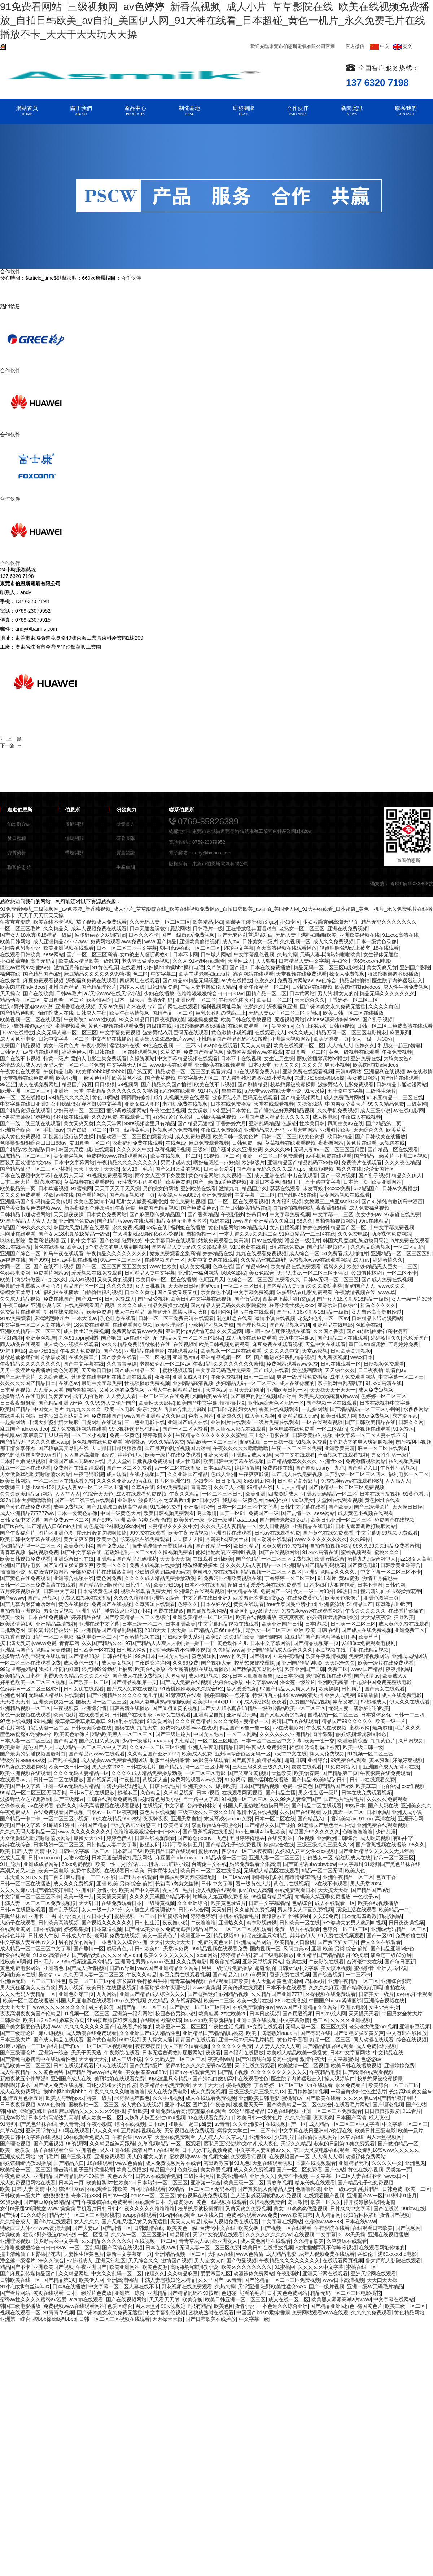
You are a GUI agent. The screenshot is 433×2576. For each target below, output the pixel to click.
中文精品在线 (242, 1591)
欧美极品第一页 (17, 1188)
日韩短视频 (341, 1026)
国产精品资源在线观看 (25, 1110)
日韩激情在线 (149, 2228)
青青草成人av (194, 2241)
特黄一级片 (56, 1058)
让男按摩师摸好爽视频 (25, 1117)
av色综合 (326, 980)
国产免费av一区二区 (66, 1520)
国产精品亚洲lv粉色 (60, 1403)
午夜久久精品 (184, 1494)
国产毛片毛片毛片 (344, 1799)
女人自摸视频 (285, 1227)
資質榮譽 (16, 853)
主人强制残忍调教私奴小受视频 (256, 1078)
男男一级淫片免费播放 (25, 1370)
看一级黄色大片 (253, 1884)
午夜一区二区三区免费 (296, 1448)
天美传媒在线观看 (243, 1987)
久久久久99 (278, 1149)
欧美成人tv (394, 1676)
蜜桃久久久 (386, 1552)
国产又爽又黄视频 (248, 1773)
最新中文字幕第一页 (129, 2254)
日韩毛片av (46, 1961)
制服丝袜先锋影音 (63, 1312)
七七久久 (56, 1279)
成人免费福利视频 (369, 1208)
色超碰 (289, 1123)
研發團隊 (125, 838)
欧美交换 (248, 2228)
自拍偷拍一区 (201, 1234)
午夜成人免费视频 (80, 1351)
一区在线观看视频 (137, 1052)
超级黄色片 (119, 1948)
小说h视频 (11, 1338)
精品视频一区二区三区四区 (271, 1572)
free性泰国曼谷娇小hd (291, 1604)
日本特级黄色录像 (98, 1591)
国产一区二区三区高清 (92, 954)
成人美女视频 (195, 1266)
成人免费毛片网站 (344, 1097)
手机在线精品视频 (368, 1650)
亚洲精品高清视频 (193, 1383)
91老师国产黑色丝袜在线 (326, 1825)
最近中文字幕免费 (102, 1383)
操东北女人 (149, 1409)
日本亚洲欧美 (180, 1624)
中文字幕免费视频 (120, 1032)
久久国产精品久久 (102, 1643)
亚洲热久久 (229, 1416)
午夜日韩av (16, 1305)
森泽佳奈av (71, 2189)
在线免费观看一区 (248, 1026)
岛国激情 (207, 1513)
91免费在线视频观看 (341, 1935)
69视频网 (128, 1084)
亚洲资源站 (331, 1604)
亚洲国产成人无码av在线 (76, 1461)
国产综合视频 (327, 1974)
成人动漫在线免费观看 (251, 1338)
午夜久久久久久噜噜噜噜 (240, 1448)
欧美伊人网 (91, 2280)
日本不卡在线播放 (205, 1585)
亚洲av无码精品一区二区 (329, 1494)
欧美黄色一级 (189, 1520)
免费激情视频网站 (365, 1461)
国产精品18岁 (84, 1656)
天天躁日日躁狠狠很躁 (116, 1448)
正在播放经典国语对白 (251, 928)
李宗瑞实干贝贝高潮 (46, 1435)
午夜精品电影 (58, 1071)
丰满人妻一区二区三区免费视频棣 (38, 1903)
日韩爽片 (351, 1689)
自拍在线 (389, 1786)
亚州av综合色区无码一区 (276, 1403)
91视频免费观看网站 (109, 1175)
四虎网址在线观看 (139, 980)
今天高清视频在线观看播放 (286, 948)
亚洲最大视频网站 (290, 1039)
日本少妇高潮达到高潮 (63, 1416)
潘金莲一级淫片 (302, 1240)
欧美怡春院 (98, 1000)
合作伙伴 (131, 278)
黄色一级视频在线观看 (354, 1052)
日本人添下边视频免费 (207, 2150)
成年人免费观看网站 (352, 1377)
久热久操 (287, 954)
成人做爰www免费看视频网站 (114, 1760)
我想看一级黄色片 (242, 1500)
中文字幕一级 (254, 2319)
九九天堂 (147, 1728)
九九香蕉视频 (333, 1357)
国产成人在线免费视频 (297, 1474)
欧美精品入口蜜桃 (20, 1676)
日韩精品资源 (162, 987)
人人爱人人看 (48, 1390)
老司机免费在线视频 (185, 1104)
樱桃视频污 (238, 2085)
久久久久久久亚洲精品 (285, 1734)
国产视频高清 (102, 1780)
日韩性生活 (137, 1585)
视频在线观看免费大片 (146, 1591)
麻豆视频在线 (330, 1650)
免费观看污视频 (248, 2156)
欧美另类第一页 (331, 1039)
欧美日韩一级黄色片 (235, 1136)
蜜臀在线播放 (168, 1611)
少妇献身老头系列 (182, 1637)
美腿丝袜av (13, 1916)
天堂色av (216, 1390)
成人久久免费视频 (333, 941)
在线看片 (131, 967)
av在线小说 (137, 1338)
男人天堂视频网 (384, 2137)
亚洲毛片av (185, 1357)
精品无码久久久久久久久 (389, 922)
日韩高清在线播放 (129, 1708)
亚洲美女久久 (198, 1786)
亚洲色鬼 (415, 2163)
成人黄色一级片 (81, 1663)
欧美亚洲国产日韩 (282, 1624)
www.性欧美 (102, 1019)
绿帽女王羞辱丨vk (20, 1292)
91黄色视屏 (105, 967)
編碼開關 (74, 838)
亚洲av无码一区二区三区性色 (33, 1981)
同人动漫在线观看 (20, 1344)
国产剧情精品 (252, 1084)
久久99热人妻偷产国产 (110, 1403)
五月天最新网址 (246, 1390)
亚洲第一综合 (53, 2052)
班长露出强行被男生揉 (68, 1136)
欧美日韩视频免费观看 (224, 1344)
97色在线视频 (15, 1721)
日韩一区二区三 (279, 1136)
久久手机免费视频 (337, 1110)
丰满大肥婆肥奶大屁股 (53, 1422)
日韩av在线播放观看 (23, 1910)
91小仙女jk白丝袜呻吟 (25, 2286)
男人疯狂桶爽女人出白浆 (28, 1987)
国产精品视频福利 (327, 1247)
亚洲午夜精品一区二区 (264, 987)
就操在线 (220, 1221)
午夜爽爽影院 (15, 922)
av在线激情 (420, 1071)
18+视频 (305, 1838)
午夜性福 (129, 1780)
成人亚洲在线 (269, 1175)
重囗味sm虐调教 (367, 1344)
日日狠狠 (105, 1084)
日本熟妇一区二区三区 (58, 1845)
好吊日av (256, 1214)
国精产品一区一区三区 (141, 2007)
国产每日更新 (400, 1961)
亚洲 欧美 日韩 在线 (316, 1630)
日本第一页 (355, 1182)
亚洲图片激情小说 (96, 1890)
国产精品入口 (362, 1468)
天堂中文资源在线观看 (212, 1260)
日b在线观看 (47, 1929)
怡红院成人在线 (56, 1013)
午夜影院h (75, 1019)
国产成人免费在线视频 (387, 1279)
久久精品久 (56, 928)
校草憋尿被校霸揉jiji (292, 1084)
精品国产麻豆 (77, 1084)
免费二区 (338, 1669)
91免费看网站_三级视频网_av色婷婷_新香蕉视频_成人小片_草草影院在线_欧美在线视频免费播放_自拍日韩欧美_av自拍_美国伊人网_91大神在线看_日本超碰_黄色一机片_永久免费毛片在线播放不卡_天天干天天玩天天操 (214, 20)
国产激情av (367, 1676)
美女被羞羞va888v (178, 1195)
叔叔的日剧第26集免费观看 (344, 2143)
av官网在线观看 (178, 1091)
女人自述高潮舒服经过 (376, 1312)
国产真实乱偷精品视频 (256, 1760)
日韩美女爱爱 (219, 1169)
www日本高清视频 (343, 2280)
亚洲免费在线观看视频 (308, 1071)
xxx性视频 (413, 1786)
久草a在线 (142, 1487)
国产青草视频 (160, 1078)
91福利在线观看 (207, 961)
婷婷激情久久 (387, 1260)
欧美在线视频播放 (256, 1617)
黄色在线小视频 (365, 2169)
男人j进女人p (208, 2260)
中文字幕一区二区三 (401, 1377)
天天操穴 (10, 993)
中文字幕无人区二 (127, 1065)
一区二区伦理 (155, 1357)
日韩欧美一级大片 (20, 2195)
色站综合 (302, 1903)
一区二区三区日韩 (243, 1286)
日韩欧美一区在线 (94, 1650)
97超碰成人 (374, 1702)
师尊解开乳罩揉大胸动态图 (30, 1286)
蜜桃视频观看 (177, 1370)
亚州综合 (317, 1760)
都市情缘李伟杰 (17, 1448)
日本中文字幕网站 (74, 1162)
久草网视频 (411, 1741)
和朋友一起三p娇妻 (399, 1045)
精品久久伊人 (407, 1175)
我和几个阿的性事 (59, 1669)
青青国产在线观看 (195, 2039)
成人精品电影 (281, 2254)
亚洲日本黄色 (236, 1110)
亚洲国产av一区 (365, 2195)
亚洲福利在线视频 (384, 1071)
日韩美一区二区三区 (353, 1624)
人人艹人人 (67, 1494)
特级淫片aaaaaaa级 (22, 1760)
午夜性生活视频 (167, 1110)
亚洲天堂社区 (110, 2260)
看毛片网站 (12, 1728)
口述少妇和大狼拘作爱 (329, 1585)
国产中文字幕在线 (84, 1364)
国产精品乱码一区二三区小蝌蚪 (35, 1169)
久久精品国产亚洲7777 (153, 1754)
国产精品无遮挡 (195, 1123)
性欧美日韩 (312, 1123)
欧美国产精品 (15, 1409)
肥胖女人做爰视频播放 (142, 1201)
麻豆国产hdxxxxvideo (24, 1429)
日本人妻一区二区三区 (25, 1741)
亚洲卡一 (38, 1916)
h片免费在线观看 (410, 1240)
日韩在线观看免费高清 (112, 1799)
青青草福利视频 (187, 1981)
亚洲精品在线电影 (332, 1325)
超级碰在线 (159, 1026)
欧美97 (214, 1637)
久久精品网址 (73, 2273)
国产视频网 (408, 2228)
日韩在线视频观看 (155, 1838)
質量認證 (125, 853)
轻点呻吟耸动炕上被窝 (345, 948)
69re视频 (129, 2039)
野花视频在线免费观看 (144, 1539)
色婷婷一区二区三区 (383, 1396)
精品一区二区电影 (53, 1637)
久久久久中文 (387, 2163)
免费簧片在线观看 (361, 1162)
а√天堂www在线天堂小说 (112, 993)
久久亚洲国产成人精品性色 (149, 2033)
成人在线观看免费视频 (141, 1494)
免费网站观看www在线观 (255, 1052)
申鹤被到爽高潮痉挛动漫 (187, 1877)
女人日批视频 (150, 1286)
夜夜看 (279, 1702)
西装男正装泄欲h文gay (251, 922)
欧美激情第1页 (16, 1624)
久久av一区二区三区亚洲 (157, 1747)
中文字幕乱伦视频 (254, 954)
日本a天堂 (259, 1065)
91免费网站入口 (342, 1767)
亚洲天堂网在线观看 (325, 2273)
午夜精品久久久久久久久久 (127, 1162)
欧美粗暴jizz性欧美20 (222, 2013)
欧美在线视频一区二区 (299, 1045)
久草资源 (216, 967)
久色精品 (150, 1793)
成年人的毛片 (88, 1396)
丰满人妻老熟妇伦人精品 (208, 987)
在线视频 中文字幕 (163, 1806)
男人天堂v (118, 1461)
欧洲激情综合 (329, 1559)
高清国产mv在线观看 (295, 1721)
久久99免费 (104, 1117)
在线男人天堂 (68, 1175)
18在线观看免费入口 (257, 1071)
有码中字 (403, 1838)
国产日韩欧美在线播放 (380, 1136)
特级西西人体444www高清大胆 (287, 1695)
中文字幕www (261, 1682)
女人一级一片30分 (372, 1039)
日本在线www (360, 2221)
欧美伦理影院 (170, 1325)
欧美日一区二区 (274, 1000)
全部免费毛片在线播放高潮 (101, 1572)
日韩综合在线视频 (312, 987)
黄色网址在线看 (382, 1500)
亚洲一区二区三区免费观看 (272, 1156)
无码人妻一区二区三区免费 (73, 1065)
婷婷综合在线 (279, 1845)
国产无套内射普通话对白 (245, 935)
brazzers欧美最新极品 (209, 2020)
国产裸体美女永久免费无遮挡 (333, 1006)
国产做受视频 (153, 1299)
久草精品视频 (178, 1793)
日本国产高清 (351, 2117)
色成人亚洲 (223, 1474)
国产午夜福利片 (17, 1533)
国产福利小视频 (413, 1442)
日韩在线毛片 (117, 1656)
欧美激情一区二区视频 (303, 2065)
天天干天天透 (86, 2052)
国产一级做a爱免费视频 (188, 935)
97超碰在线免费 (402, 1214)
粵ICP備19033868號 (411, 883)
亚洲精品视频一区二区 (226, 1357)
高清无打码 (159, 1000)
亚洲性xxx (331, 1461)
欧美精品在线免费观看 (296, 1266)
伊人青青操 (71, 2124)
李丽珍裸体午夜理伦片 (217, 1825)
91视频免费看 (311, 1442)
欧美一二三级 (219, 2000)
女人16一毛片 (137, 1169)
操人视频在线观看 (216, 1890)
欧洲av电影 (353, 2007)
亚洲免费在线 (366, 1058)
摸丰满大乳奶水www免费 (28, 1643)
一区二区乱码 (408, 1247)
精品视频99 (226, 1935)
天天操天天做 (167, 2319)
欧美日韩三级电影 (375, 2130)
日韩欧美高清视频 (351, 1351)
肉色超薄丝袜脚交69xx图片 (30, 1455)
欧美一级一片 (390, 1721)
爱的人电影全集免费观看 (99, 1058)
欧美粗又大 (176, 1825)
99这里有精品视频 (271, 1897)
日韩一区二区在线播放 (58, 1780)
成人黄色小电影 (17, 1039)
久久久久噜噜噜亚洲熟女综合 (146, 1598)
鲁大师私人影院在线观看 (238, 1429)
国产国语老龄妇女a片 (232, 1409)
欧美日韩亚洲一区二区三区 (341, 1520)
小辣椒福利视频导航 (211, 1325)
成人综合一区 (304, 1253)
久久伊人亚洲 (229, 1487)
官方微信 (355, 46)
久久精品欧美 (239, 1637)
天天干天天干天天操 (96, 1169)
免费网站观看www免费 (115, 941)
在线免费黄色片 (305, 1598)
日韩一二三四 (259, 1377)
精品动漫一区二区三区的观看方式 (193, 1071)
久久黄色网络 (48, 2072)
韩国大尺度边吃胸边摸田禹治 (356, 1240)
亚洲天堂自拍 (186, 1819)
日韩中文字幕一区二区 (63, 1039)
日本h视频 (316, 1624)
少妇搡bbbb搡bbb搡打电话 (174, 967)
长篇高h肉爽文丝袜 (227, 1539)
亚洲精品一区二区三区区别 (401, 1253)
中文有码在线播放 (111, 1039)
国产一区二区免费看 (185, 1429)
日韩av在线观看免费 (277, 1533)
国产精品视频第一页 (132, 1195)
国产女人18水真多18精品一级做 (36, 935)
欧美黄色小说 (127, 1078)
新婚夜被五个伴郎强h (88, 1208)
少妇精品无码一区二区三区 (246, 1383)
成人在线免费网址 (38, 1084)
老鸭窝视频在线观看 (328, 1676)
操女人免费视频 (347, 974)
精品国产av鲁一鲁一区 (244, 1728)
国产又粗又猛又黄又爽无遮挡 (134, 2221)
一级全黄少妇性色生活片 (358, 2091)
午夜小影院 (93, 1045)
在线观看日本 (135, 1117)
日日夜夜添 (228, 1481)
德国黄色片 (369, 2306)
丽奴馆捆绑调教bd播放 (393, 974)
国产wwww (12, 1598)
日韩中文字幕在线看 (302, 1507)
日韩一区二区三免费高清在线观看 (395, 1026)
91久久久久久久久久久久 (279, 2072)
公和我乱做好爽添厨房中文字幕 (86, 1104)
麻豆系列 (400, 1032)
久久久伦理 (297, 2117)
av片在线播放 (236, 980)
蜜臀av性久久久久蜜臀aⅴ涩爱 (198, 2065)
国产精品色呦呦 (17, 1013)
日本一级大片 (129, 1000)
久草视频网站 (186, 2000)
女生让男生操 (279, 1058)
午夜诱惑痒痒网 (152, 1663)
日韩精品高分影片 (297, 1481)
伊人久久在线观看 (409, 1702)
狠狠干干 (292, 1182)
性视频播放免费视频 (175, 1130)
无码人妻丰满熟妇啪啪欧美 (306, 935)
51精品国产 (367, 1188)
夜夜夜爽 (323, 2117)
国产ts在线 (12, 1526)
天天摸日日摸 (183, 1286)
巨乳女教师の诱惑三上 (221, 1013)
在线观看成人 (270, 1032)
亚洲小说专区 (46, 1305)
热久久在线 (349, 1169)
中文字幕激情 (294, 2020)
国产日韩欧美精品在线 (245, 1208)
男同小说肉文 (176, 1162)
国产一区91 (233, 1513)
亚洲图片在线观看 (231, 1422)
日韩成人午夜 (91, 1013)
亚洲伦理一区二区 (195, 1000)
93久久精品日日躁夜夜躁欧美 (152, 1019)
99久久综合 (51, 2260)
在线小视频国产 (147, 1474)
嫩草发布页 (345, 1702)
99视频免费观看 (400, 1533)
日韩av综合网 (193, 1910)
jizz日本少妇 (205, 1500)
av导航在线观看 (41, 1052)
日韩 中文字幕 (59, 1591)
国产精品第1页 (59, 2280)
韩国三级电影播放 (273, 1955)
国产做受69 (247, 1299)
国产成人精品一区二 (137, 1370)
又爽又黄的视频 (115, 1279)
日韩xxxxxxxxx (44, 1858)
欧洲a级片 (253, 1162)
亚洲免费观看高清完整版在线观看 (188, 2111)
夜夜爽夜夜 (291, 1617)
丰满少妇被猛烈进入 (124, 1786)
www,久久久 (391, 1286)
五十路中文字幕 (345, 1091)
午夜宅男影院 (89, 1474)
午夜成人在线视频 (361, 1117)
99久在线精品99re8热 (115, 1819)
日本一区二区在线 (275, 1819)
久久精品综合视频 (370, 1247)
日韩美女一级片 (259, 941)
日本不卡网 (185, 954)
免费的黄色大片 (215, 1942)
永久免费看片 (350, 2085)
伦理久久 (155, 2273)
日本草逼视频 (53, 1188)
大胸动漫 (175, 1676)
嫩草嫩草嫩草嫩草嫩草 (80, 1721)
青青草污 (201, 1487)
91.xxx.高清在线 (400, 935)
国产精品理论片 (99, 987)
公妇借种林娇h (367, 1273)
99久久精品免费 (386, 1104)
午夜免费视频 (397, 1052)
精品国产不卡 (15, 2267)
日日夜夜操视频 (406, 1923)
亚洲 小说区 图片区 (186, 2104)
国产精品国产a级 (42, 974)
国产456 (112, 1351)
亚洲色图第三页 (381, 1598)
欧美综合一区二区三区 (393, 2085)
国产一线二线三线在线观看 (30, 1123)
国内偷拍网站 (81, 1390)
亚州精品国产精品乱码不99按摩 (232, 1039)
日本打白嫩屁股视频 (22, 1461)
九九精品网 (328, 2215)
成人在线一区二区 (288, 2299)
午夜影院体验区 (236, 1000)
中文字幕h (350, 1864)
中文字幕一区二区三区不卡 (390, 1572)
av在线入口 (211, 2215)
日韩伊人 (10, 1052)
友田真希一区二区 (63, 1000)
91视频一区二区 (222, 1156)
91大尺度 (314, 1091)
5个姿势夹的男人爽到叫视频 (117, 1247)
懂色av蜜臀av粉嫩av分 (25, 967)
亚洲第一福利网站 (198, 1273)
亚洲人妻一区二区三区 (274, 1858)
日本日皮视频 (264, 2013)
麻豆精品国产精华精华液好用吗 (320, 1637)
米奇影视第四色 (132, 2098)
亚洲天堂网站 (302, 1130)
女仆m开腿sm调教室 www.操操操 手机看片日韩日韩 (58, 2208)
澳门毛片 (48, 2156)
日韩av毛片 (69, 993)
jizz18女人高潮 (415, 1559)
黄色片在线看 (361, 1143)
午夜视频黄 (66, 1708)
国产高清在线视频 (122, 2247)
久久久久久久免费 (231, 2046)
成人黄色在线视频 (141, 2104)
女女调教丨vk (203, 1110)
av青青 (222, 2124)
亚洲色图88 (13, 1695)
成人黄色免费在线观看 (404, 1624)
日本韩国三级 (127, 1851)
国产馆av (259, 1656)
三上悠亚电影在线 (144, 1422)
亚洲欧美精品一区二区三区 (30, 1331)
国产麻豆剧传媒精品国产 (157, 1214)
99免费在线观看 (148, 1533)
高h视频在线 (47, 1182)
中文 (384, 46)
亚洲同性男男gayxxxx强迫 (144, 1961)
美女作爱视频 (216, 2169)
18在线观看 (386, 948)
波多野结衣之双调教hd (100, 935)
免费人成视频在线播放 (155, 1565)
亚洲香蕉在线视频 (75, 1006)
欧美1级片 (64, 1715)
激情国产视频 (394, 2215)
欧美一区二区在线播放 (28, 2000)
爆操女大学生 (89, 1838)
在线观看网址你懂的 (381, 2247)
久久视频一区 (295, 941)
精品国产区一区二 (351, 1227)
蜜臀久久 (334, 1266)
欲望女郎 (150, 1845)
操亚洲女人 (224, 2241)
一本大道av (84, 1318)
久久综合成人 (53, 1377)
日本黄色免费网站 (106, 1214)
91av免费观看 (15, 1318)
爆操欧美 (226, 1786)
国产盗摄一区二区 (86, 1130)
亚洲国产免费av (77, 1221)
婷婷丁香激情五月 (182, 1845)
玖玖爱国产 (416, 1338)
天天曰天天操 (382, 2280)
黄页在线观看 (248, 1604)
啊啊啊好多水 (136, 1097)
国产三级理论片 (17, 1377)
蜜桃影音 (364, 1968)
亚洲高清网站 (122, 2280)
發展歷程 (16, 838)
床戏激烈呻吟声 (51, 1318)
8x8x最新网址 (259, 1481)
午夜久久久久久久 (365, 1611)
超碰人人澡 (132, 987)
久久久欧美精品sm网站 (26, 1494)
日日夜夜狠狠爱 (17, 1403)
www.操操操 (206, 1987)
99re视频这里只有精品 (149, 1123)
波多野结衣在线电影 (22, 1396)
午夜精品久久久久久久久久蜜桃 (121, 1091)
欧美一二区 (417, 2189)
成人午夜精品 (129, 1312)
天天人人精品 (255, 1045)
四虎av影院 (13, 2117)
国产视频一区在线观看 (331, 1403)
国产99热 (38, 1260)
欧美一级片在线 (254, 2000)
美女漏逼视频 (68, 1156)
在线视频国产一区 (164, 1260)
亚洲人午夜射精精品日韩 (175, 1390)
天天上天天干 (15, 2007)
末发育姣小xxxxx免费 (327, 1188)
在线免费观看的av (253, 2007)
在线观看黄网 (94, 1715)
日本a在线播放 (69, 2286)
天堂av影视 (315, 1351)
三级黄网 (417, 1104)
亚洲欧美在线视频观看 (220, 1065)
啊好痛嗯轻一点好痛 (216, 1162)
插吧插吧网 (269, 1637)
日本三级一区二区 (142, 1624)
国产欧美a (339, 1507)
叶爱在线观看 (15, 1955)
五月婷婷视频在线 (20, 1591)
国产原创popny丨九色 (320, 1468)
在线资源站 (280, 1838)
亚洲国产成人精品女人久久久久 (274, 1117)
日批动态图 (12, 1630)
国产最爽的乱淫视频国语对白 (263, 1396)
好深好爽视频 (407, 1760)
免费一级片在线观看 (297, 1929)
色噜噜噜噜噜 (357, 1832)
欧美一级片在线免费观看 (173, 1455)
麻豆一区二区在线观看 (383, 1448)
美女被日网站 (362, 1078)
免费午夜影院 (86, 1871)
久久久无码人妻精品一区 (229, 1526)
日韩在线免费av (287, 1247)
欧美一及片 (410, 2130)
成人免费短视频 (192, 1136)
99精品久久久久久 (68, 1097)
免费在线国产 (58, 1299)
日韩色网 (395, 1585)
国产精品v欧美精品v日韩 (28, 1149)
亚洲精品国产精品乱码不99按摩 (303, 1162)
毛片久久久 (408, 1728)
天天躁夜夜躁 (68, 1214)
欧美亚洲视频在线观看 (68, 948)
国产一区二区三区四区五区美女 (111, 1266)
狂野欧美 (132, 1240)
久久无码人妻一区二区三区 (160, 922)
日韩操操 (10, 2020)
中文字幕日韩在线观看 (170, 1240)
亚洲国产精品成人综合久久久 (279, 1650)
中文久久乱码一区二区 (116, 2273)
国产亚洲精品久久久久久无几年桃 (125, 1695)
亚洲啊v (126, 1500)
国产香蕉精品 (203, 1214)
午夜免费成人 (15, 1812)
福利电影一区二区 (408, 1474)
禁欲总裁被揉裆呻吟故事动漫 (33, 1357)
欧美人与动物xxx (65, 2098)
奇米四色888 (85, 2195)
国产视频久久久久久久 (106, 1923)
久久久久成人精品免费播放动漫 (152, 1305)
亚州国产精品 (63, 987)
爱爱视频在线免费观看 (96, 1273)
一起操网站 (314, 1409)
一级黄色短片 (94, 1078)
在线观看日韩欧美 (20, 954)
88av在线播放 (18, 1032)
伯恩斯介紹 (19, 824)
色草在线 (223, 1266)
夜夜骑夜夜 (155, 1819)
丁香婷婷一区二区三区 (353, 1000)
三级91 (201, 1149)
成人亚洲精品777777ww (60, 941)
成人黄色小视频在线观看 (71, 1344)
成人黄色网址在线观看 (265, 2241)
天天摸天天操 (187, 1539)
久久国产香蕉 (328, 1331)
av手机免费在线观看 (328, 1156)
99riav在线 (413, 2208)
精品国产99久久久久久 (25, 1227)
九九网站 (106, 1994)
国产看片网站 (91, 1195)
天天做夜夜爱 (376, 1617)
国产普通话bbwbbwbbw (309, 1864)
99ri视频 (43, 1721)
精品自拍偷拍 (354, 980)
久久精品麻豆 (182, 2273)
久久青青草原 (121, 1364)
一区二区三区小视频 (66, 1819)
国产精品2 (64, 1741)
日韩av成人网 (330, 2013)
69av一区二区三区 (120, 1260)
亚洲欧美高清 (339, 1448)
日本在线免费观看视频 (366, 1793)
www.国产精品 (160, 941)
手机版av (53, 1130)
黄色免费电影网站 (20, 1968)
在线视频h (184, 1344)
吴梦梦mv (282, 1026)
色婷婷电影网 (15, 1273)
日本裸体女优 (376, 1715)
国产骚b (238, 967)
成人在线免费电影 (401, 1695)
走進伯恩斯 (19, 810)
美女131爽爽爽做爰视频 (300, 2208)
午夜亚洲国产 (91, 2267)
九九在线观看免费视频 (261, 1253)
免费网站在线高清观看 (78, 1468)
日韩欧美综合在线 (91, 1728)
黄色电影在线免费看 (291, 1429)
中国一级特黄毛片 (129, 1130)
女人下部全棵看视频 (186, 2046)
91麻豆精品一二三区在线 (395, 1097)
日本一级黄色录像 (376, 941)
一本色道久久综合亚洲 (122, 1942)
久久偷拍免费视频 (255, 1910)
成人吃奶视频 (203, 1676)
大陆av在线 (76, 1858)
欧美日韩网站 (15, 941)
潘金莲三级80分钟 (391, 1955)
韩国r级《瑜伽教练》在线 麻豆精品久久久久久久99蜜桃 (62, 2111)
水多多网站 (416, 1409)
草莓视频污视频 (172, 1149)
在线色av (176, 1143)
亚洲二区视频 (412, 1156)
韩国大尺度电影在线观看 (86, 1149)
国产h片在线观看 (399, 1078)
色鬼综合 (188, 2169)
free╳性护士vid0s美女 (289, 1500)
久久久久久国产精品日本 (28, 1383)
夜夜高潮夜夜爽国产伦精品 (30, 2013)
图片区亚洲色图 (172, 1481)
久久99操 (360, 1539)
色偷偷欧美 (12, 1806)
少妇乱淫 (386, 1832)
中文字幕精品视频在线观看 (187, 1058)
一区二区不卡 (402, 1273)
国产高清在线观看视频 (368, 2072)
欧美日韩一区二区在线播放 (353, 1013)
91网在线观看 (74, 2130)
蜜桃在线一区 (361, 2267)
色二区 (140, 974)
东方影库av (405, 1416)
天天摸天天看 (364, 2013)
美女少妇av (368, 1214)
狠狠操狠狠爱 (203, 1019)
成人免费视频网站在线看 (78, 1429)
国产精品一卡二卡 (20, 1819)
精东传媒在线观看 (315, 2182)
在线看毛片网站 (17, 1416)
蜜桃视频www (184, 2156)
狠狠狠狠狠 (56, 2195)
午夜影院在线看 (326, 1961)
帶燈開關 (74, 853)
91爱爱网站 (160, 1721)
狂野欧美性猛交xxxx (292, 1305)
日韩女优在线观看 (84, 1689)
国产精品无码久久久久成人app (270, 1169)
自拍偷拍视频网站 (293, 1208)
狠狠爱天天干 (248, 2104)
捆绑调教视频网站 (126, 1110)
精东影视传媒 (261, 1923)
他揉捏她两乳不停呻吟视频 (226, 1552)
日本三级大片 (15, 1182)
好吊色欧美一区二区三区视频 (33, 1682)
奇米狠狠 (323, 1734)
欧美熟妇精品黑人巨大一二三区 (382, 1266)
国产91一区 (89, 1299)
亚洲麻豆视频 (414, 2026)
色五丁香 (386, 1877)
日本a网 (157, 2124)
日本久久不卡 (143, 935)
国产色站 (109, 1240)
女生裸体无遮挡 (381, 954)
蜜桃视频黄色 (70, 1026)
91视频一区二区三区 (370, 1754)
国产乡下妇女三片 (338, 1942)
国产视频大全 (216, 1663)
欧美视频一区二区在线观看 (30, 1019)
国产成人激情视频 (86, 1968)
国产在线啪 (386, 2208)
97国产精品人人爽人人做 (28, 1221)
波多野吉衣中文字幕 (56, 2241)
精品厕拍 (180, 2234)
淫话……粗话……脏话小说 (158, 1864)
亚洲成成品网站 (409, 1656)
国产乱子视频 (377, 1019)
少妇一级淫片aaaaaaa (232, 1520)
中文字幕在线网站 (282, 2221)
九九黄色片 (382, 1741)
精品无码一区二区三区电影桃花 (328, 967)
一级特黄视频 (160, 1903)
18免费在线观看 (92, 1325)
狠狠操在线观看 (71, 1117)
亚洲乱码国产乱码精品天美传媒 (35, 1201)
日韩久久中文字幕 (350, 2208)
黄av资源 (349, 1578)
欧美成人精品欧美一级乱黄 (88, 961)
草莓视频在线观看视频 (290, 1143)
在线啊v (149, 2020)
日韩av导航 (122, 1968)
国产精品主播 (280, 1793)
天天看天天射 (15, 1702)
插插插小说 (232, 1403)
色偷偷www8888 (323, 2221)
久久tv (179, 961)
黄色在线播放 (49, 1247)
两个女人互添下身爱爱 (160, 1175)
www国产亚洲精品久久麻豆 (263, 1221)
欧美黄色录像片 (342, 1598)
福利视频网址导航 (221, 1006)
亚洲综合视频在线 (73, 1578)
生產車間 (125, 867)
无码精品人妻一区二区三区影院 (187, 1338)
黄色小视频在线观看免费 (116, 1026)
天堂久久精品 (296, 2143)
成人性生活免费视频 (406, 987)
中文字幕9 (367, 1533)
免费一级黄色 (124, 1435)
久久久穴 (312, 1065)
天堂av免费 (111, 1006)
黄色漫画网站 (307, 1370)
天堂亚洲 (248, 2286)
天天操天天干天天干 (332, 1390)
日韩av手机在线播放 (74, 1260)
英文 (407, 46)
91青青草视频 (58, 2312)
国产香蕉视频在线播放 (208, 1832)
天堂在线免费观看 (255, 2065)
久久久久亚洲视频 (350, 2020)
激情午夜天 (312, 2059)
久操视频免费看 (175, 1552)
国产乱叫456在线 (297, 1195)
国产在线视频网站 (279, 1552)
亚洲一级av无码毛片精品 (71, 1786)
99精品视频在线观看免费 (219, 1948)
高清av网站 (348, 1071)
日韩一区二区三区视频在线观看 (114, 2319)
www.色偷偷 (51, 2104)
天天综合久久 (309, 1000)
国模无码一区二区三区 (101, 1702)
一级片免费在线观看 (276, 1422)
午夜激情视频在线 (355, 1292)
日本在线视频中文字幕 (25, 1175)
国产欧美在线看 (119, 1357)
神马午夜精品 (288, 1656)
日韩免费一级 (247, 1143)
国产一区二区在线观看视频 (238, 1201)
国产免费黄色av (199, 1208)
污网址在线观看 (17, 1234)
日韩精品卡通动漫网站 (401, 1084)
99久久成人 (301, 1032)
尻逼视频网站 (289, 1019)
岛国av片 (315, 1981)
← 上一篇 (11, 739)
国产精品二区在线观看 (393, 1149)
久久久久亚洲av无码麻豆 (124, 1481)
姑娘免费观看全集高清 (223, 1240)
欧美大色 (106, 1539)
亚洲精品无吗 (242, 1715)
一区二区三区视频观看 (246, 1929)
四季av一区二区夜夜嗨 (111, 1812)
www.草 (386, 1292)
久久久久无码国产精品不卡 (160, 1897)
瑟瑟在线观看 (285, 1188)
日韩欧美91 (148, 1948)
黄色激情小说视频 (231, 1032)
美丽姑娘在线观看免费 (119, 2078)
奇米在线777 (140, 1006)
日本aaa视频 (217, 1468)
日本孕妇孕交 (216, 1604)
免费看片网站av (295, 980)
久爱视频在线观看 (370, 1429)
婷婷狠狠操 (247, 1468)
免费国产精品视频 (20, 1045)
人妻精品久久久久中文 (173, 1526)
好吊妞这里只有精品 (264, 1935)
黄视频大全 (155, 1780)
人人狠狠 (266, 961)
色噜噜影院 (308, 2189)
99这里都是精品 (18, 1669)
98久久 (304, 1221)
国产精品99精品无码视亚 (190, 980)
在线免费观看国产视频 (89, 1305)
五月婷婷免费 (403, 1344)
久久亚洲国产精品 (187, 1474)
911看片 (327, 1578)
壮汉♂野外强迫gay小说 (26, 1006)
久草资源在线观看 (155, 1604)
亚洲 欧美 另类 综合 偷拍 (143, 1520)
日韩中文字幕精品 (269, 1903)
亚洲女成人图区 (142, 1104)
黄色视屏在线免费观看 (97, 1442)
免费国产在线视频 (394, 1520)
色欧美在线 (368, 1325)
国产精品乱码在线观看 (328, 2046)
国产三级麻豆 (69, 1799)
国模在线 (124, 1728)
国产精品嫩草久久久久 (292, 1461)
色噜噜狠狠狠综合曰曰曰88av (210, 993)
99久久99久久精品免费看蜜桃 (386, 1546)
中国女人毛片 (48, 1409)
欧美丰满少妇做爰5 (21, 1279)
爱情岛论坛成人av (20, 1065)
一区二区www (233, 1877)
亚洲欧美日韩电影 (259, 2098)
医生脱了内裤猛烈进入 (397, 980)
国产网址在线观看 (178, 1006)
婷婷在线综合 (15, 1845)
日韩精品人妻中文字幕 (304, 961)
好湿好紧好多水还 (173, 1117)
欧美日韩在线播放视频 (246, 1019)
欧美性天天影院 (156, 1403)
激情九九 (229, 1188)
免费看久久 (287, 1279)
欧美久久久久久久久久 (169, 1955)
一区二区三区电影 (218, 1741)
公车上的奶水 (311, 1026)
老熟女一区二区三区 (301, 928)
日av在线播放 (267, 1240)
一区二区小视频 (89, 1435)
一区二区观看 (186, 2143)
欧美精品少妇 (208, 922)
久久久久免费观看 (20, 1195)
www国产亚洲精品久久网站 (168, 1968)
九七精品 (185, 1741)
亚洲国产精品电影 (20, 1565)
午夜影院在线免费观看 (385, 1773)
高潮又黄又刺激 (17, 1871)
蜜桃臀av (135, 1442)
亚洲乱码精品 (264, 1123)
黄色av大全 (120, 2176)
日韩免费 (392, 2189)
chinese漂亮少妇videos (333, 1019)
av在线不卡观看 (329, 1884)
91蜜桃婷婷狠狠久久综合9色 (192, 1689)
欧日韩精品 (340, 1136)
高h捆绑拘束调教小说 (194, 2267)
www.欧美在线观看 (171, 1065)
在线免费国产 (84, 1357)
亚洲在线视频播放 (388, 2234)
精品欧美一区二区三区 (212, 1442)
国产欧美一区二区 (89, 1682)
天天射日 (89, 1903)
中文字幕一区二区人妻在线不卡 (35, 1325)
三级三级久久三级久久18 (260, 1767)
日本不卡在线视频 (241, 1058)
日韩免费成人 (120, 1299)
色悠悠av (371, 2059)
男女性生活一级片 (391, 1455)
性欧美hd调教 (15, 1961)
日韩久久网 (411, 1422)
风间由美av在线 (345, 1123)
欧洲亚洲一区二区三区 (25, 1091)
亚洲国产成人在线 (187, 1422)
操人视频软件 (339, 2078)
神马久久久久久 (378, 1305)
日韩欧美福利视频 (216, 1117)
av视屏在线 (392, 1143)
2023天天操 (352, 2234)
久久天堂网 (109, 1123)
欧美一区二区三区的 (91, 1981)
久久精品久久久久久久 (106, 2241)
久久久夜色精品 (402, 1162)
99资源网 (76, 2143)
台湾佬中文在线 (209, 1864)
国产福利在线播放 (268, 1780)
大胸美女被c (397, 1058)
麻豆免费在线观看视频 (277, 1344)
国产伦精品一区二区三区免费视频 (346, 1487)
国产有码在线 (315, 2033)
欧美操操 (329, 1689)
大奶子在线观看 (17, 1923)
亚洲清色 (53, 1968)
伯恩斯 (72, 810)
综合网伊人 (382, 1559)
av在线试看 (41, 1806)
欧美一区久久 (111, 1565)
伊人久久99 (105, 2130)
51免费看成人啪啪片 (345, 1253)
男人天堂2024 (365, 1884)
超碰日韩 (238, 1585)
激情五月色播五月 (23, 2098)
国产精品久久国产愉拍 (166, 1084)
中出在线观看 (302, 1175)
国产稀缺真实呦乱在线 (63, 1448)
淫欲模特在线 (124, 1045)
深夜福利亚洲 (282, 1006)
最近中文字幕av (297, 1338)
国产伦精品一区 (213, 1546)
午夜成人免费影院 (221, 1130)
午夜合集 (125, 1208)
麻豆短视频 (320, 1169)
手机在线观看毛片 (239, 1916)
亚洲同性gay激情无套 (190, 1331)
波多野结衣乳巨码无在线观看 (176, 1032)
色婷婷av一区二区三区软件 (30, 1689)
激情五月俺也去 (71, 967)
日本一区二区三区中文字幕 (126, 948)
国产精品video (252, 1266)
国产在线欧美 (38, 993)
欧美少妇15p (43, 1351)
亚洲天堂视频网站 (262, 1961)
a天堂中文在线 (290, 1754)
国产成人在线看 (271, 1370)
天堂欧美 (281, 1773)
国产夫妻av (85, 2228)
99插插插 (368, 1695)
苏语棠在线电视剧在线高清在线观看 (111, 1377)
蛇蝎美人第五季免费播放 (220, 1897)
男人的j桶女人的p (337, 993)
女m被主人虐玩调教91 (145, 954)
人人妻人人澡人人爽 (277, 2046)
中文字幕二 (163, 974)
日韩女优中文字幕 (20, 1520)
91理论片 (10, 1864)
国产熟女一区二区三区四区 (355, 1474)
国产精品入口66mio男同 (54, 1526)
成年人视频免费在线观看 (99, 928)
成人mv (230, 941)
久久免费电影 (353, 1234)
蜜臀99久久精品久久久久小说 (76, 1676)
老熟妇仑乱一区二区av (323, 1318)
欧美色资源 (311, 1136)
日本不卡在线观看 (286, 1987)
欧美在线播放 (150, 1669)
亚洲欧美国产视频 (53, 2267)
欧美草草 (396, 1130)
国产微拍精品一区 (398, 2143)
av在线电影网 (408, 1110)
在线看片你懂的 (406, 1611)
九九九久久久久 (83, 1409)
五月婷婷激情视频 (308, 2091)
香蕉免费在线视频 (290, 1974)
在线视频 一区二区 (155, 2241)
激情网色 (221, 1312)
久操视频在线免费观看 (330, 1994)
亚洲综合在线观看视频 (199, 1591)
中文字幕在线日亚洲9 (24, 1104)
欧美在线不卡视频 (53, 922)
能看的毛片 (251, 2293)
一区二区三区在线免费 (164, 1396)
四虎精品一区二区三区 (25, 1156)
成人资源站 (256, 1702)
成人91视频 (82, 1279)
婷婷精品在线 (218, 1253)
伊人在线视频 (111, 2065)
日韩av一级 (115, 2195)
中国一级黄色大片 (120, 1513)
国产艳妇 (111, 1338)
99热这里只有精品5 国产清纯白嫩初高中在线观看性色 (207, 2078)
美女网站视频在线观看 (344, 1195)
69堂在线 (156, 1227)
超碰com (210, 1286)
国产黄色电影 (362, 1565)
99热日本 (347, 1591)
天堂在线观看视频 (274, 1104)
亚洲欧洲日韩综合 (338, 1305)
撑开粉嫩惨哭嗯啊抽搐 (101, 1533)
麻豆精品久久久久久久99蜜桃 (97, 974)
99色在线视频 (157, 1045)
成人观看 (116, 1474)
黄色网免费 (109, 1578)
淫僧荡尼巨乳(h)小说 (127, 1611)
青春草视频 (12, 1552)
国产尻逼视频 (298, 2013)
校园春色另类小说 (20, 948)
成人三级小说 (375, 1110)
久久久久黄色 (383, 1006)
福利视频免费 (404, 1461)
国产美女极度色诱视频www (30, 1208)
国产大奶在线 (383, 1806)
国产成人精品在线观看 (58, 2039)
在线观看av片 (182, 1351)
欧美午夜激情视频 (129, 1013)
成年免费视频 (68, 1507)
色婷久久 (365, 1045)
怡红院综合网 (173, 1916)
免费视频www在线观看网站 (117, 1156)
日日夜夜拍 (370, 1370)
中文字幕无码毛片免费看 (223, 1370)
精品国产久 (254, 1188)
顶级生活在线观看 (356, 1910)
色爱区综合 (119, 2306)
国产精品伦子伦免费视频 (233, 1845)
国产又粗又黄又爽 (99, 1741)
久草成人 (236, 2137)
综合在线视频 (411, 2039)
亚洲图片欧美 (335, 1130)
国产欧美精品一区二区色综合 (137, 1617)
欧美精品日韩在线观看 (170, 1851)
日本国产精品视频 (259, 1786)
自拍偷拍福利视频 (101, 1292)
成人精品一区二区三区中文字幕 (91, 1747)
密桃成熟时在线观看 (211, 2312)
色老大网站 (201, 1416)
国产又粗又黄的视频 (178, 1169)
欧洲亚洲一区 (195, 1935)
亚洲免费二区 (409, 1630)
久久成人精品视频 (20, 1299)
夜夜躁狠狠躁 (331, 1208)
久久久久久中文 (134, 1149)
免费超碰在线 (277, 1468)
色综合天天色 (98, 1494)
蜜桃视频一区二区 (134, 1916)
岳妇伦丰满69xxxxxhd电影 (361, 961)
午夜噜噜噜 (203, 1923)
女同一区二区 (15, 1266)
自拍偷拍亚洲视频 (20, 1611)
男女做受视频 (58, 1611)
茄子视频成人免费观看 (101, 922)
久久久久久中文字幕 (321, 2267)
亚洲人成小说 (407, 1812)
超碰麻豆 (250, 1442)
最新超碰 (382, 1728)
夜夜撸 (162, 1377)
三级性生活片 (381, 1091)
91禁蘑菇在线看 (248, 1247)
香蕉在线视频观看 (279, 1409)
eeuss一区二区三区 (152, 2195)
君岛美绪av (344, 1819)
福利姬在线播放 (187, 1227)
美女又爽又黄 (382, 967)
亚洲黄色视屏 (41, 1338)
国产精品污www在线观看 (125, 1221)
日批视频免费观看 (384, 1364)
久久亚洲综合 (193, 1903)
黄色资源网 (66, 1370)
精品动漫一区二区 (20, 1000)
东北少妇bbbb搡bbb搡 (319, 1078)
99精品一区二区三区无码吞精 (33, 1793)
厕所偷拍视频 (225, 1961)
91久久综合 (34, 2215)
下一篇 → (11, 745)
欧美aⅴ (75, 1247)
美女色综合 (261, 1273)
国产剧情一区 (296, 1513)
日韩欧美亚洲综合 (400, 1565)
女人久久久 (286, 1065)
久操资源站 (142, 1058)
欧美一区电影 (119, 1409)
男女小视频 (337, 1065)
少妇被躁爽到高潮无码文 (330, 922)
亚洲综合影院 (396, 1981)
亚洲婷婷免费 (399, 2065)
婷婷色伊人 (74, 1052)
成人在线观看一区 (335, 1903)
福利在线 (10, 974)
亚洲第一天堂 (68, 1091)
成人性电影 (325, 1117)
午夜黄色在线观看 (20, 1071)
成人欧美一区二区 (102, 2117)
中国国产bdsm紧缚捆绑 (335, 2000)
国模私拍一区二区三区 (333, 1715)
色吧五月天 (211, 1279)
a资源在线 (341, 2130)
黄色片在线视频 (157, 1812)
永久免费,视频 (128, 1227)
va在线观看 (320, 2085)
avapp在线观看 (221, 1045)
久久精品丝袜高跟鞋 (263, 1260)
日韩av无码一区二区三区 (331, 1279)
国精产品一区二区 (266, 993)
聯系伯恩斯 (19, 867)
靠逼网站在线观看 (253, 974)
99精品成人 (254, 1227)
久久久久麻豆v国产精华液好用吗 (36, 1890)
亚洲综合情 (93, 1708)
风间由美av (296, 1948)
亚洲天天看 (216, 1455)
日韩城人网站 (216, 954)
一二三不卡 (188, 1045)
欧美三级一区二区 (243, 2182)
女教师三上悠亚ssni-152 (331, 1201)
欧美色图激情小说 (94, 1201)
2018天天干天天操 (165, 1630)
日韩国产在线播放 (132, 1715)
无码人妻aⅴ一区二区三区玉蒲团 (284, 1013)
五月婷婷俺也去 (247, 1838)
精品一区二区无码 (322, 1871)
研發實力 (126, 810)
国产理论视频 (251, 1325)
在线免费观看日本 (295, 1890)
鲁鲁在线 (232, 1091)
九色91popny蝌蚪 (79, 1338)
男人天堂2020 (107, 1767)
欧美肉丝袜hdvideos (22, 987)
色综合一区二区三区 (249, 1279)
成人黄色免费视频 (20, 1136)
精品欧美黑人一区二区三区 (122, 1734)
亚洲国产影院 (415, 967)
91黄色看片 (416, 1494)
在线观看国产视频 (324, 2195)
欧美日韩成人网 (338, 1416)
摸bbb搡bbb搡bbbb (65, 2091)
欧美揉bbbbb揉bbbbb (100, 1071)
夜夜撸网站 (331, 1143)
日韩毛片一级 (208, 928)
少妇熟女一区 (317, 1858)
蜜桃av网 (359, 1728)
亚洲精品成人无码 (264, 1130)
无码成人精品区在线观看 (56, 1695)
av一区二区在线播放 (23, 1097)
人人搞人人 (339, 1045)
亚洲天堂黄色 (41, 2130)
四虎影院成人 (283, 1494)
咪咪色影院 (12, 1240)
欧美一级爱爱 (15, 2150)
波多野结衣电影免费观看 (345, 1084)
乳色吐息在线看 (118, 1318)
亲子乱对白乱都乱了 (340, 1383)
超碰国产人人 (360, 1286)
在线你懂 (10, 980)
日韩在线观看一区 (340, 1364)
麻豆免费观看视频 (43, 980)
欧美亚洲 (66, 1078)
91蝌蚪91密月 (59, 1825)
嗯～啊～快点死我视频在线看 (278, 1331)
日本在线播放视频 (380, 1494)
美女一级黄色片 (61, 1045)
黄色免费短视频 (187, 1201)
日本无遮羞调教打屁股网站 (160, 928)
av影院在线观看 (173, 1715)
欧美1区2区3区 (40, 2020)
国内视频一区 (265, 1948)
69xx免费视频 (374, 1416)
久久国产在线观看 (300, 1812)
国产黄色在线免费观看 (25, 1507)
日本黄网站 (302, 993)
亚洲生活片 (88, 1611)
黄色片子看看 (292, 2039)
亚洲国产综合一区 (20, 1130)
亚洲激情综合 (199, 1507)
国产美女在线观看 (384, 1689)
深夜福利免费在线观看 (91, 980)
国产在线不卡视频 (20, 1058)
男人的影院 (101, 2007)
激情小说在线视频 (275, 1318)
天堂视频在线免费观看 (301, 974)
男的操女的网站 (160, 1188)
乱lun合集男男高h (185, 1409)
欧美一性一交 (319, 1741)
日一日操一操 (278, 1442)
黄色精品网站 (203, 1175)
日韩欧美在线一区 (20, 2280)
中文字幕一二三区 (255, 1195)
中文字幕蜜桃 (343, 2059)
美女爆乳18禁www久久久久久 (385, 2150)
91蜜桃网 (81, 1188)
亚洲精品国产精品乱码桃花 (126, 1559)
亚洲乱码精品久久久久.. (331, 1572)
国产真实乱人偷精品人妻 (265, 2189)
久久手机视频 (168, 2098)
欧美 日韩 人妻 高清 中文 (28, 1851)
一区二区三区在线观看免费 (63, 1481)
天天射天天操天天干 (172, 1942)
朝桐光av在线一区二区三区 (190, 948)
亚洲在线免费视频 (347, 928)
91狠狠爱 (208, 1091)
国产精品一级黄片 (374, 1156)
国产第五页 (139, 1071)
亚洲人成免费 (340, 1695)
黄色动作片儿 (232, 1643)
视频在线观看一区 (20, 2312)
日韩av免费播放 (400, 1188)
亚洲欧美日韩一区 (287, 1390)
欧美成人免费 (197, 1754)
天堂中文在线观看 (325, 1344)
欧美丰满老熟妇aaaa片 (204, 974)
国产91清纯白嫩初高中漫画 (392, 1201)
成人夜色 (379, 2117)
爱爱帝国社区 (379, 1169)
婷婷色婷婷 (315, 1227)
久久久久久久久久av (269, 2234)
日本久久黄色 (139, 1292)
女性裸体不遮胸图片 (139, 1182)
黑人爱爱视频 (242, 1689)
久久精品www (228, 1650)
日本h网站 (377, 1812)
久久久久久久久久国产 (89, 2026)
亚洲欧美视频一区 (53, 1702)
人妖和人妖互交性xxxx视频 (305, 1851)
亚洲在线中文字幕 (99, 1624)
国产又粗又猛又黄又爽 (68, 1565)
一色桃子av (366, 1897)
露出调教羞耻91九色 (227, 2163)
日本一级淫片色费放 (88, 2293)
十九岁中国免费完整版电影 (381, 1682)
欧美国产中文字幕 (197, 1403)
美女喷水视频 (336, 1968)
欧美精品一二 (394, 1910)
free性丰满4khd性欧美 (261, 1832)
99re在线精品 (373, 1221)
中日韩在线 (101, 1052)
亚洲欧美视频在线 (359, 935)
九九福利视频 (286, 1201)
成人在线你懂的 (297, 1383)
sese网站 (53, 954)
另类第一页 (398, 2169)
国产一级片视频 (338, 1175)
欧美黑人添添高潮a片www (164, 1039)
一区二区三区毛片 (20, 928)
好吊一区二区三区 (393, 1858)
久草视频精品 (153, 2143)
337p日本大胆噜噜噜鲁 (26, 1500)
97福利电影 (13, 1351)
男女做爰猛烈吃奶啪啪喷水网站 (35, 1474)
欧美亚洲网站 (386, 1182)
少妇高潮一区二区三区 (78, 1110)
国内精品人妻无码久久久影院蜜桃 (189, 1247)
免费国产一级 (263, 1513)
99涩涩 (8, 1084)
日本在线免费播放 (270, 967)
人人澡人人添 (327, 2156)
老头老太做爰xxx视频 (146, 961)
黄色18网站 (105, 1097)
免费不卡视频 (293, 2176)
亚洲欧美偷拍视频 (199, 941)
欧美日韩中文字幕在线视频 (201, 1299)
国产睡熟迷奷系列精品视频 (284, 1110)
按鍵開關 (74, 824)
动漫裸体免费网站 (391, 1234)
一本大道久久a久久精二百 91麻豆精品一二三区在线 (277, 1234)
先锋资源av (181, 2202)
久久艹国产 (210, 2280)
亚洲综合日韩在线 (73, 1559)
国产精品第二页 (383, 1123)
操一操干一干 (199, 1643)
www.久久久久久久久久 (321, 1539)
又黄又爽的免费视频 (122, 1390)
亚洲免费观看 (217, 1195)
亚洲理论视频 (15, 2241)
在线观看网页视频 (132, 1325)
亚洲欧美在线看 (198, 1188)
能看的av (396, 1370)
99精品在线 (260, 1487)
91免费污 (403, 1429)
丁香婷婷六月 (231, 1123)
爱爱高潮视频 (43, 1240)
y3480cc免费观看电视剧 (368, 1643)
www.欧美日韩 (296, 2215)
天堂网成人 (240, 961)
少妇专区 (290, 922)
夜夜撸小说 (175, 1923)
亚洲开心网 (410, 1819)
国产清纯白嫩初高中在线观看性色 (38, 2059)
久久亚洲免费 (247, 1149)
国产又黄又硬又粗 (177, 1292)
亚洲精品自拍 (208, 1715)
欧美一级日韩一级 (363, 1747)
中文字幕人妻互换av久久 (28, 1942)
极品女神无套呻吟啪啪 (181, 1221)
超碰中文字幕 (238, 948)
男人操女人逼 (157, 2039)
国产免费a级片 (113, 1546)
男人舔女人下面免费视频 (305, 1910)
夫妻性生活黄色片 (84, 2254)
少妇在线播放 (159, 993)
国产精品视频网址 (300, 1097)
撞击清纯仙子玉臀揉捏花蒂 (162, 1546)
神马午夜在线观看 (63, 1253)
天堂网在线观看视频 (339, 1500)
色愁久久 (265, 980)
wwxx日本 (361, 1357)
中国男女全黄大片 (345, 1104)
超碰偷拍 (265, 1968)
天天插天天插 (111, 1897)
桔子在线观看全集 (53, 2150)
